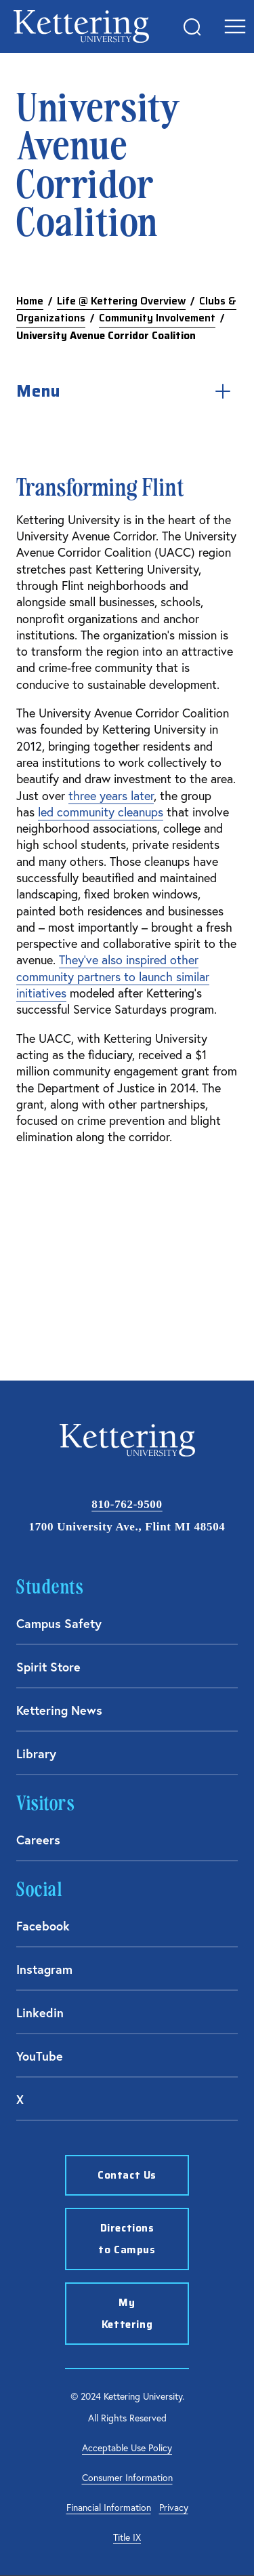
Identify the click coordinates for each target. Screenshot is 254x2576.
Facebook (43, 1926)
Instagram (44, 1969)
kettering (81, 26)
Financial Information (108, 2507)
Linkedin (40, 2012)
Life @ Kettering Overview (121, 301)
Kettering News (59, 1710)
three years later (111, 796)
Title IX (127, 2537)
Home (29, 301)
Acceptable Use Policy (127, 2448)
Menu (127, 391)
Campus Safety (59, 1623)
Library (36, 1753)
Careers (38, 1839)
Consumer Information (127, 2478)
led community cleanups (100, 812)
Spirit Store (48, 1667)
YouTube (39, 2056)
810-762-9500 (126, 1504)
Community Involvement (157, 318)
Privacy (173, 2507)
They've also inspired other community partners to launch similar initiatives (112, 976)
